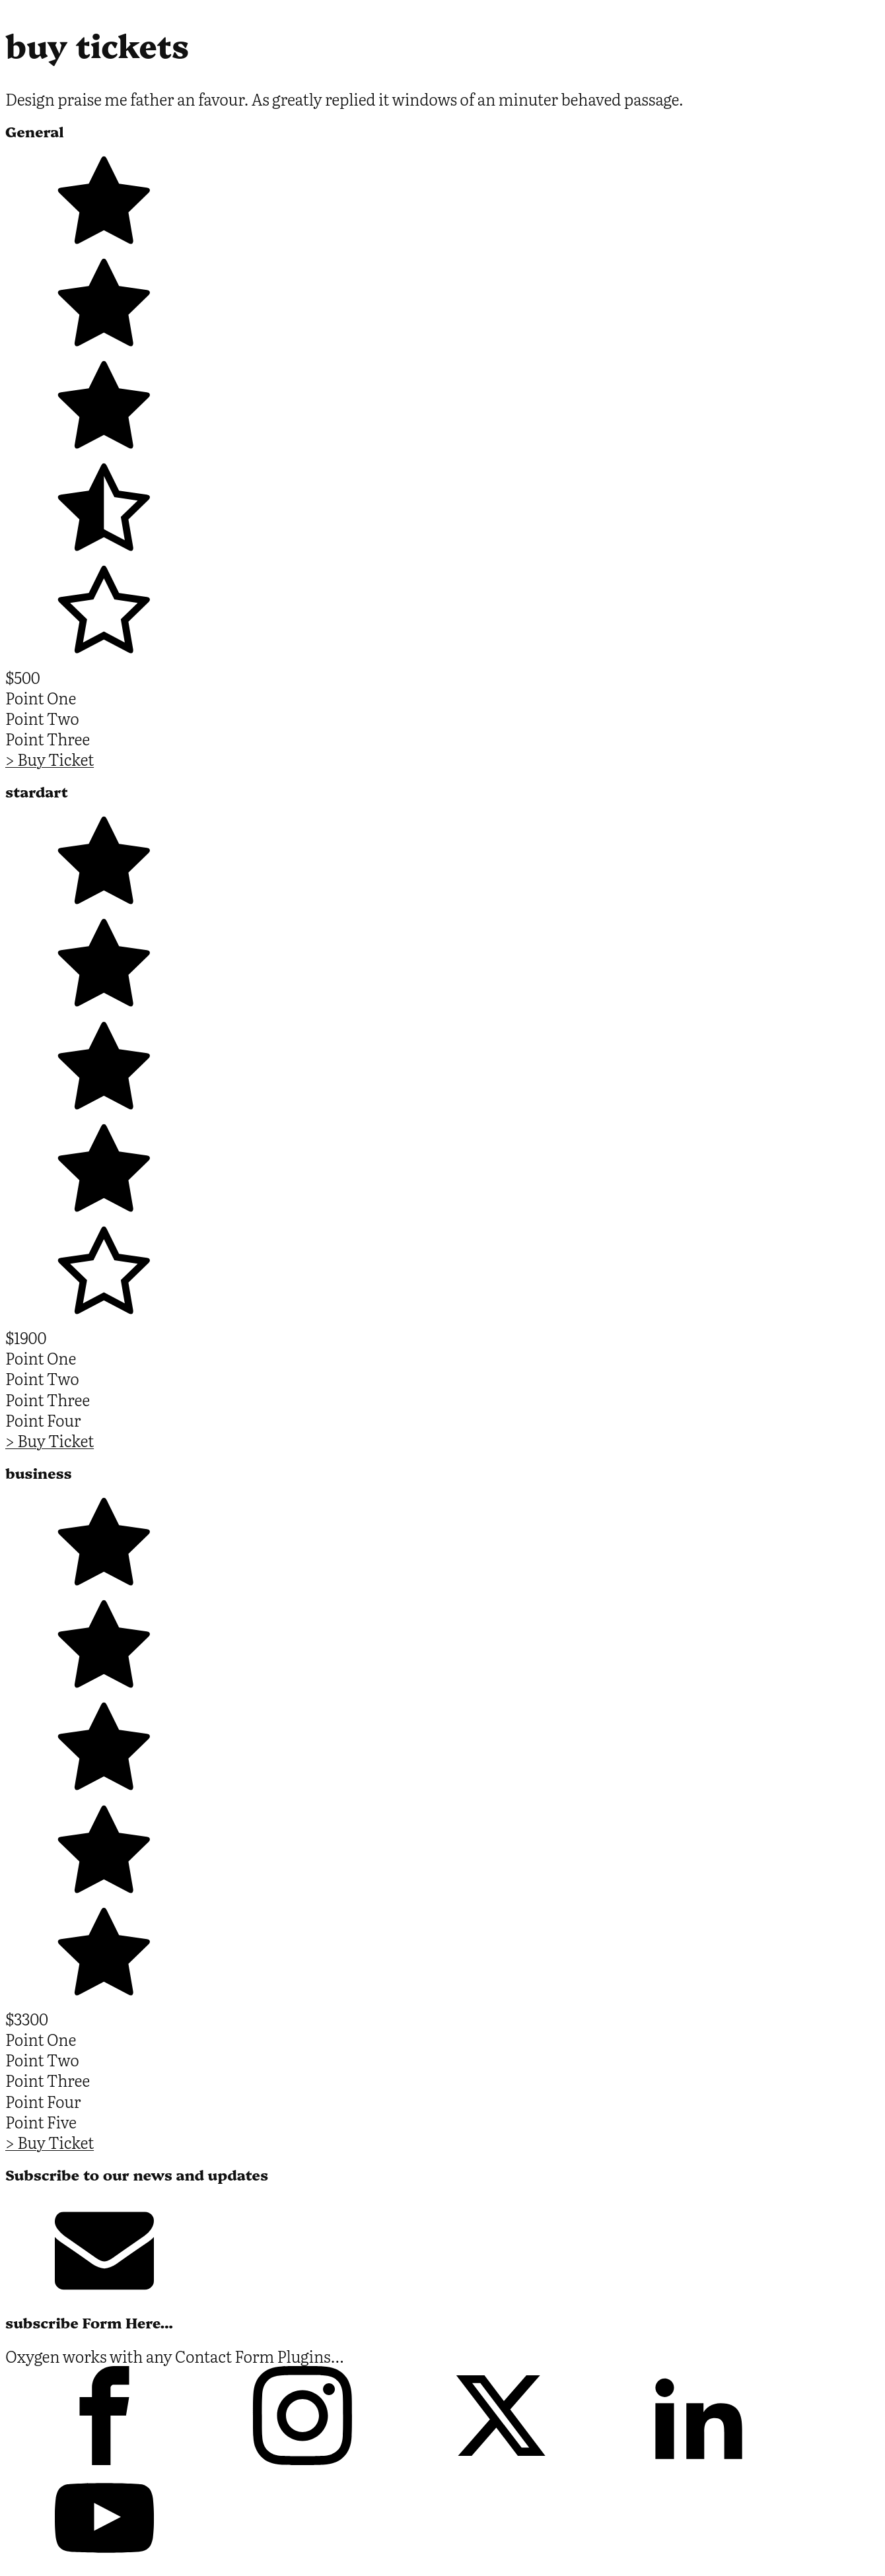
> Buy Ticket (49, 758)
